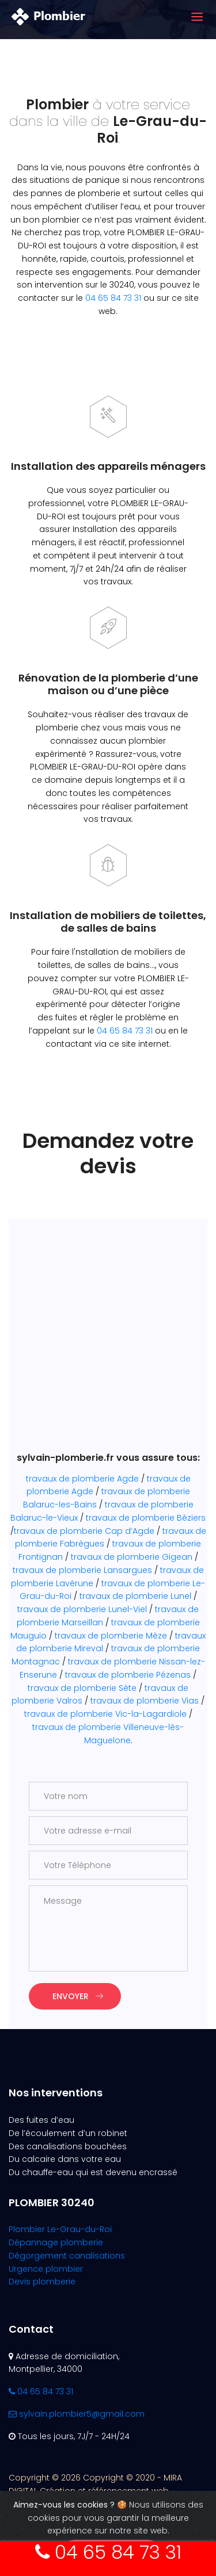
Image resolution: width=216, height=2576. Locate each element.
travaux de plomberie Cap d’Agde (84, 1531)
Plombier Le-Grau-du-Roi (60, 2229)
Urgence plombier (46, 2269)
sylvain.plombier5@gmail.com (77, 2414)
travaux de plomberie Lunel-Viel (82, 1609)
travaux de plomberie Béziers (146, 1518)
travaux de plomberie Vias (144, 1700)
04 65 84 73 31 (113, 298)
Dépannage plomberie (56, 2242)
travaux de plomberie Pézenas (128, 1675)
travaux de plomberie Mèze (111, 1635)
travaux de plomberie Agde (82, 1478)
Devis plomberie (42, 2281)
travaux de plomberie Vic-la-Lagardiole (105, 1714)
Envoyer (77, 1996)
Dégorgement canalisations (67, 2255)
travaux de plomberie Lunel (135, 1596)
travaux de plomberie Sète (82, 1688)
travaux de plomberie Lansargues (82, 1570)
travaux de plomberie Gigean (131, 1557)
